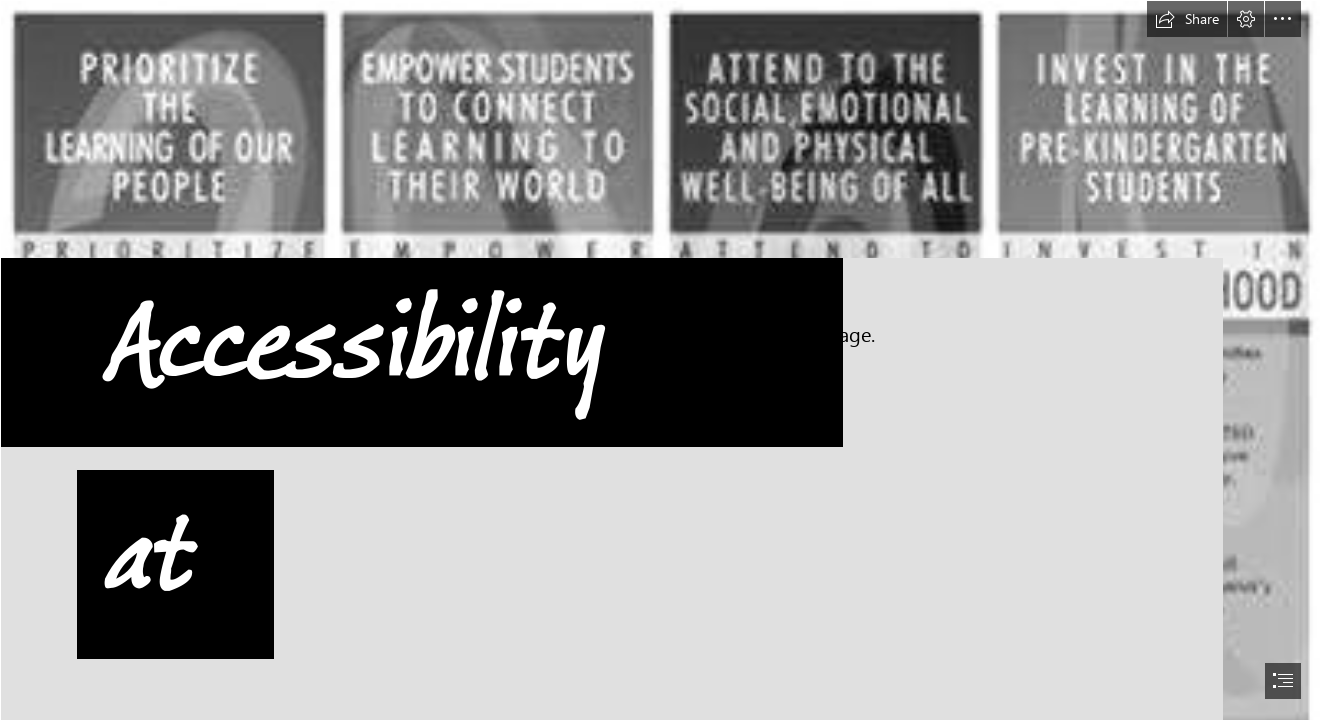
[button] (1187, 19)
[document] (660, 360)
